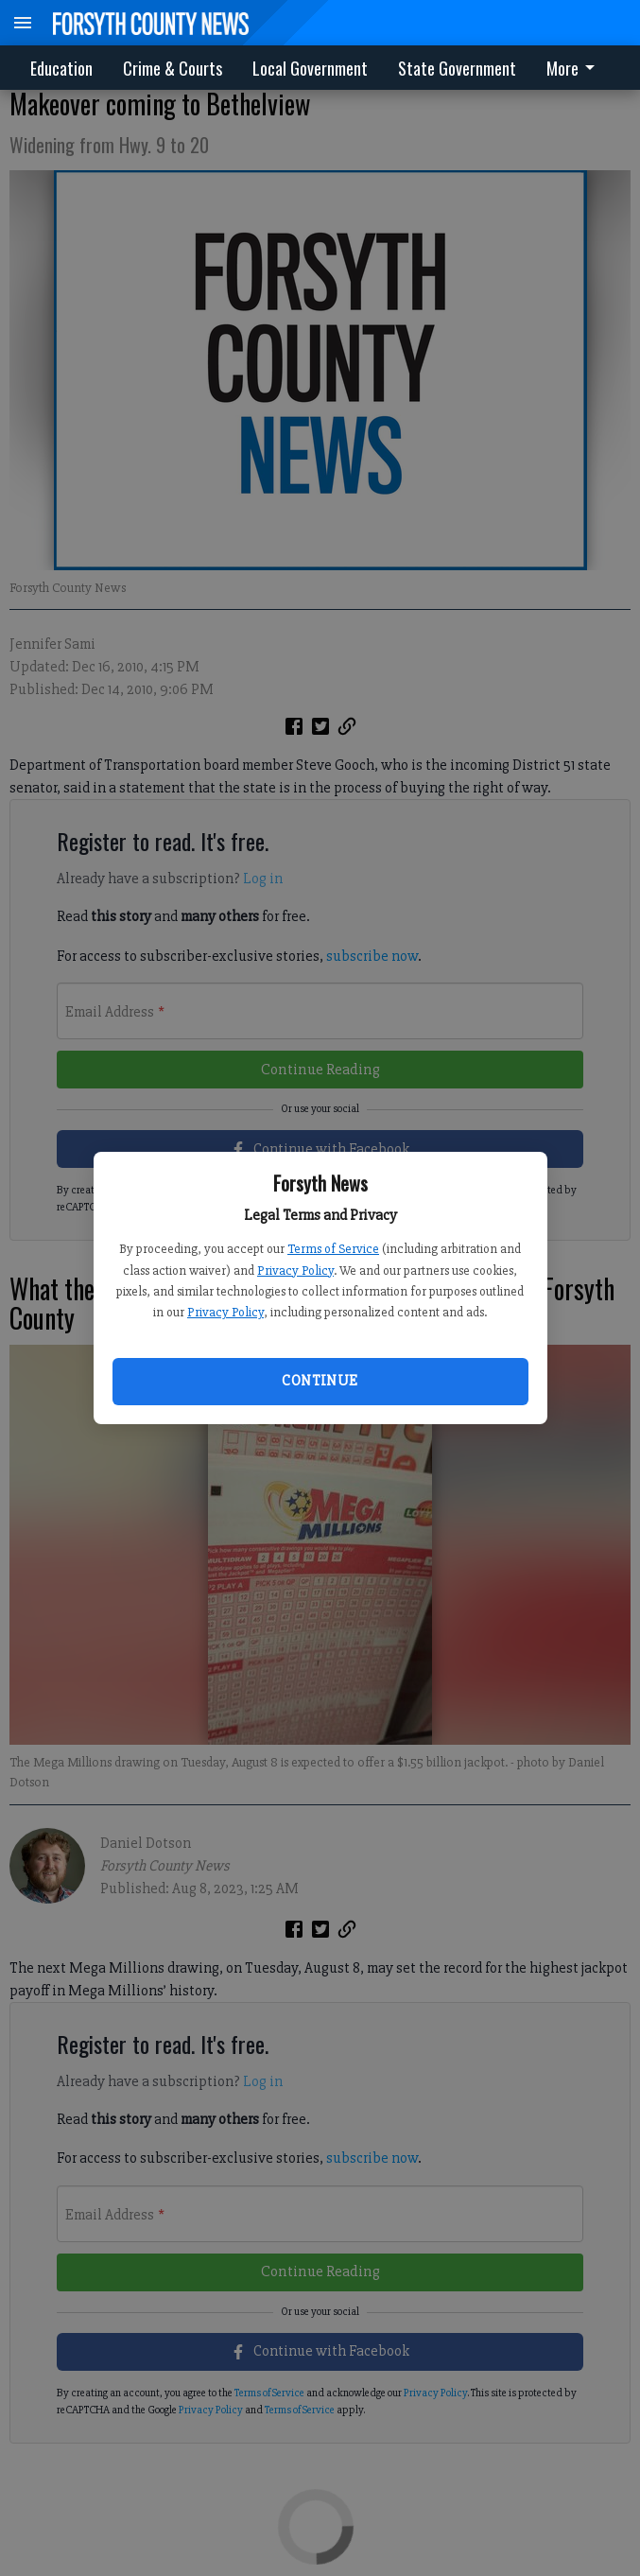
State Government (457, 68)
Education (61, 68)
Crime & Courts (172, 68)
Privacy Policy (295, 1270)
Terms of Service (333, 1249)
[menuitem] (575, 67)
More (573, 68)
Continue (319, 1380)
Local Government (310, 68)
